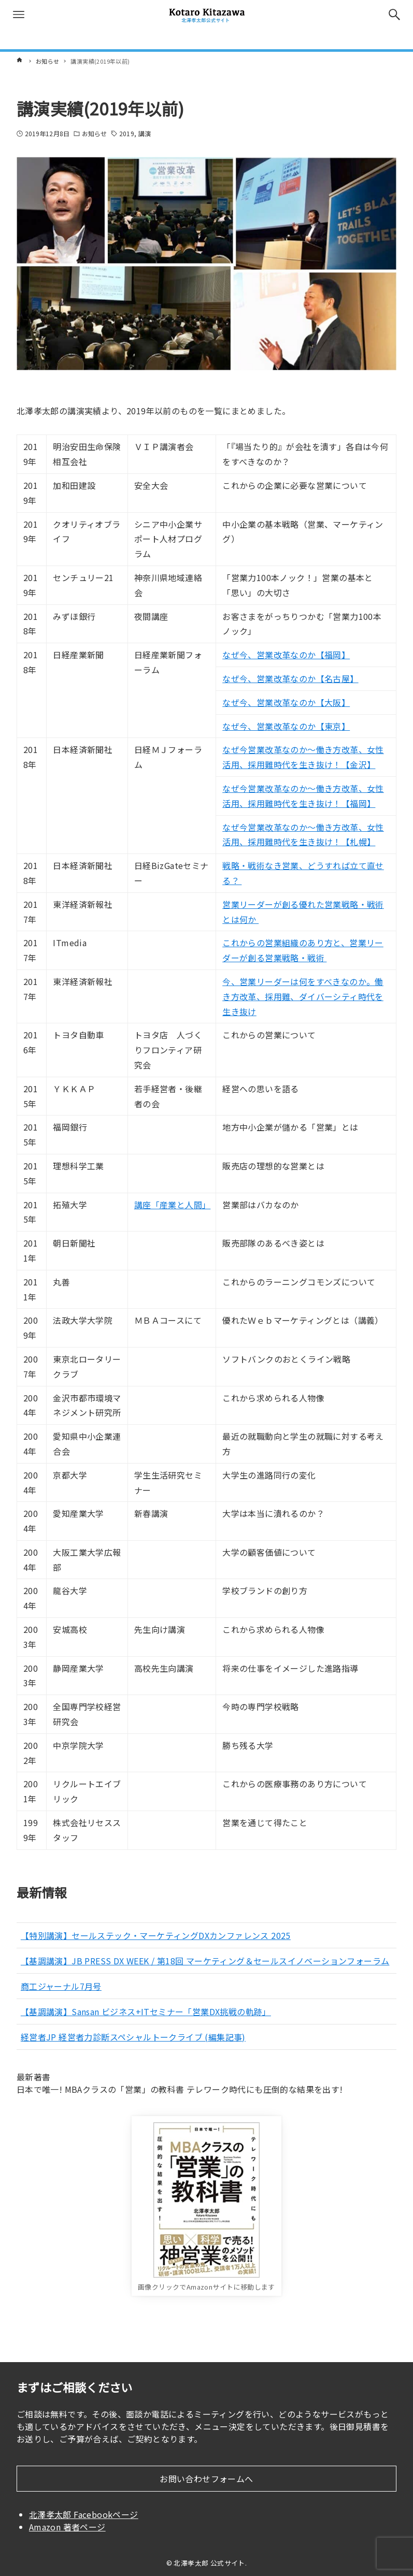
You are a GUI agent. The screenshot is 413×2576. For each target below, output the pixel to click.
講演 (144, 133)
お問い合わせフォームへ (206, 2478)
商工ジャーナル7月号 (61, 1986)
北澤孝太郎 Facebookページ (83, 2514)
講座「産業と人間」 (172, 1204)
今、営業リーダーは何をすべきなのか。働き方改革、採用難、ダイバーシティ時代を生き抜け (302, 996)
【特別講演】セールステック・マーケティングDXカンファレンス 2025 (156, 1935)
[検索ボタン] (394, 14)
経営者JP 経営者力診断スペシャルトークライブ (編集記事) (133, 2037)
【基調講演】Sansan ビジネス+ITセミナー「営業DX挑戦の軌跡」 (146, 2011)
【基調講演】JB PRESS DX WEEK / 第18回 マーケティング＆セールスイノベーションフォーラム (205, 1961)
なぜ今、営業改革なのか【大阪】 (286, 702)
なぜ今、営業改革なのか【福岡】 (286, 654)
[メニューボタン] (18, 14)
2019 (126, 133)
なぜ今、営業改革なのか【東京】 (286, 726)
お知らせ (94, 133)
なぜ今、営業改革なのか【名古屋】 (290, 678)
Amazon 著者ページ (67, 2527)
